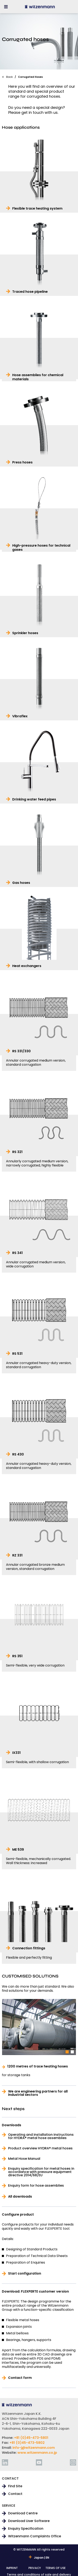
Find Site (15, 2486)
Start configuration (24, 2273)
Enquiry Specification (25, 2528)
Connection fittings (28, 1948)
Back (9, 77)
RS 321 (17, 1152)
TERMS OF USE (55, 2568)
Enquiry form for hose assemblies (36, 2185)
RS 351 (17, 1656)
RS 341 (17, 1253)
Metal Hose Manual (24, 2158)
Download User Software (29, 2521)
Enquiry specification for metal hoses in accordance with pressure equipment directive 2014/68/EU (41, 2172)
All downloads (20, 2196)
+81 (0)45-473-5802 (27, 2442)
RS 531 (17, 1354)
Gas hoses (21, 883)
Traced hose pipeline (30, 292)
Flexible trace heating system (37, 208)
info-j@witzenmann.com (33, 2447)
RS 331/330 (21, 1051)
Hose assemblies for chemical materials (37, 377)
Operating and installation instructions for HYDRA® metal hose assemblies (41, 2136)
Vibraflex (20, 716)
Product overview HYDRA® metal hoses (40, 2148)
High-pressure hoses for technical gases (41, 548)
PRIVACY (34, 2568)
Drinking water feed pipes (34, 799)
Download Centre (23, 2513)
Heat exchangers (26, 966)
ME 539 (18, 1850)
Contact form (20, 2377)
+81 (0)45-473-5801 (31, 2437)
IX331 (16, 1753)
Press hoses (22, 462)
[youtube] (39, 2462)
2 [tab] (72, 2051)
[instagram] (73, 2462)
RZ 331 (17, 1555)
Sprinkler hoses (25, 633)
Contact (15, 2494)
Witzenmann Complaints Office (34, 2536)
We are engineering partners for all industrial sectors (38, 2093)
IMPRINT (12, 2568)
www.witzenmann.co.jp (37, 2452)
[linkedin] (5, 2462)
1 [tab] (67, 2051)
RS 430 (18, 1454)
